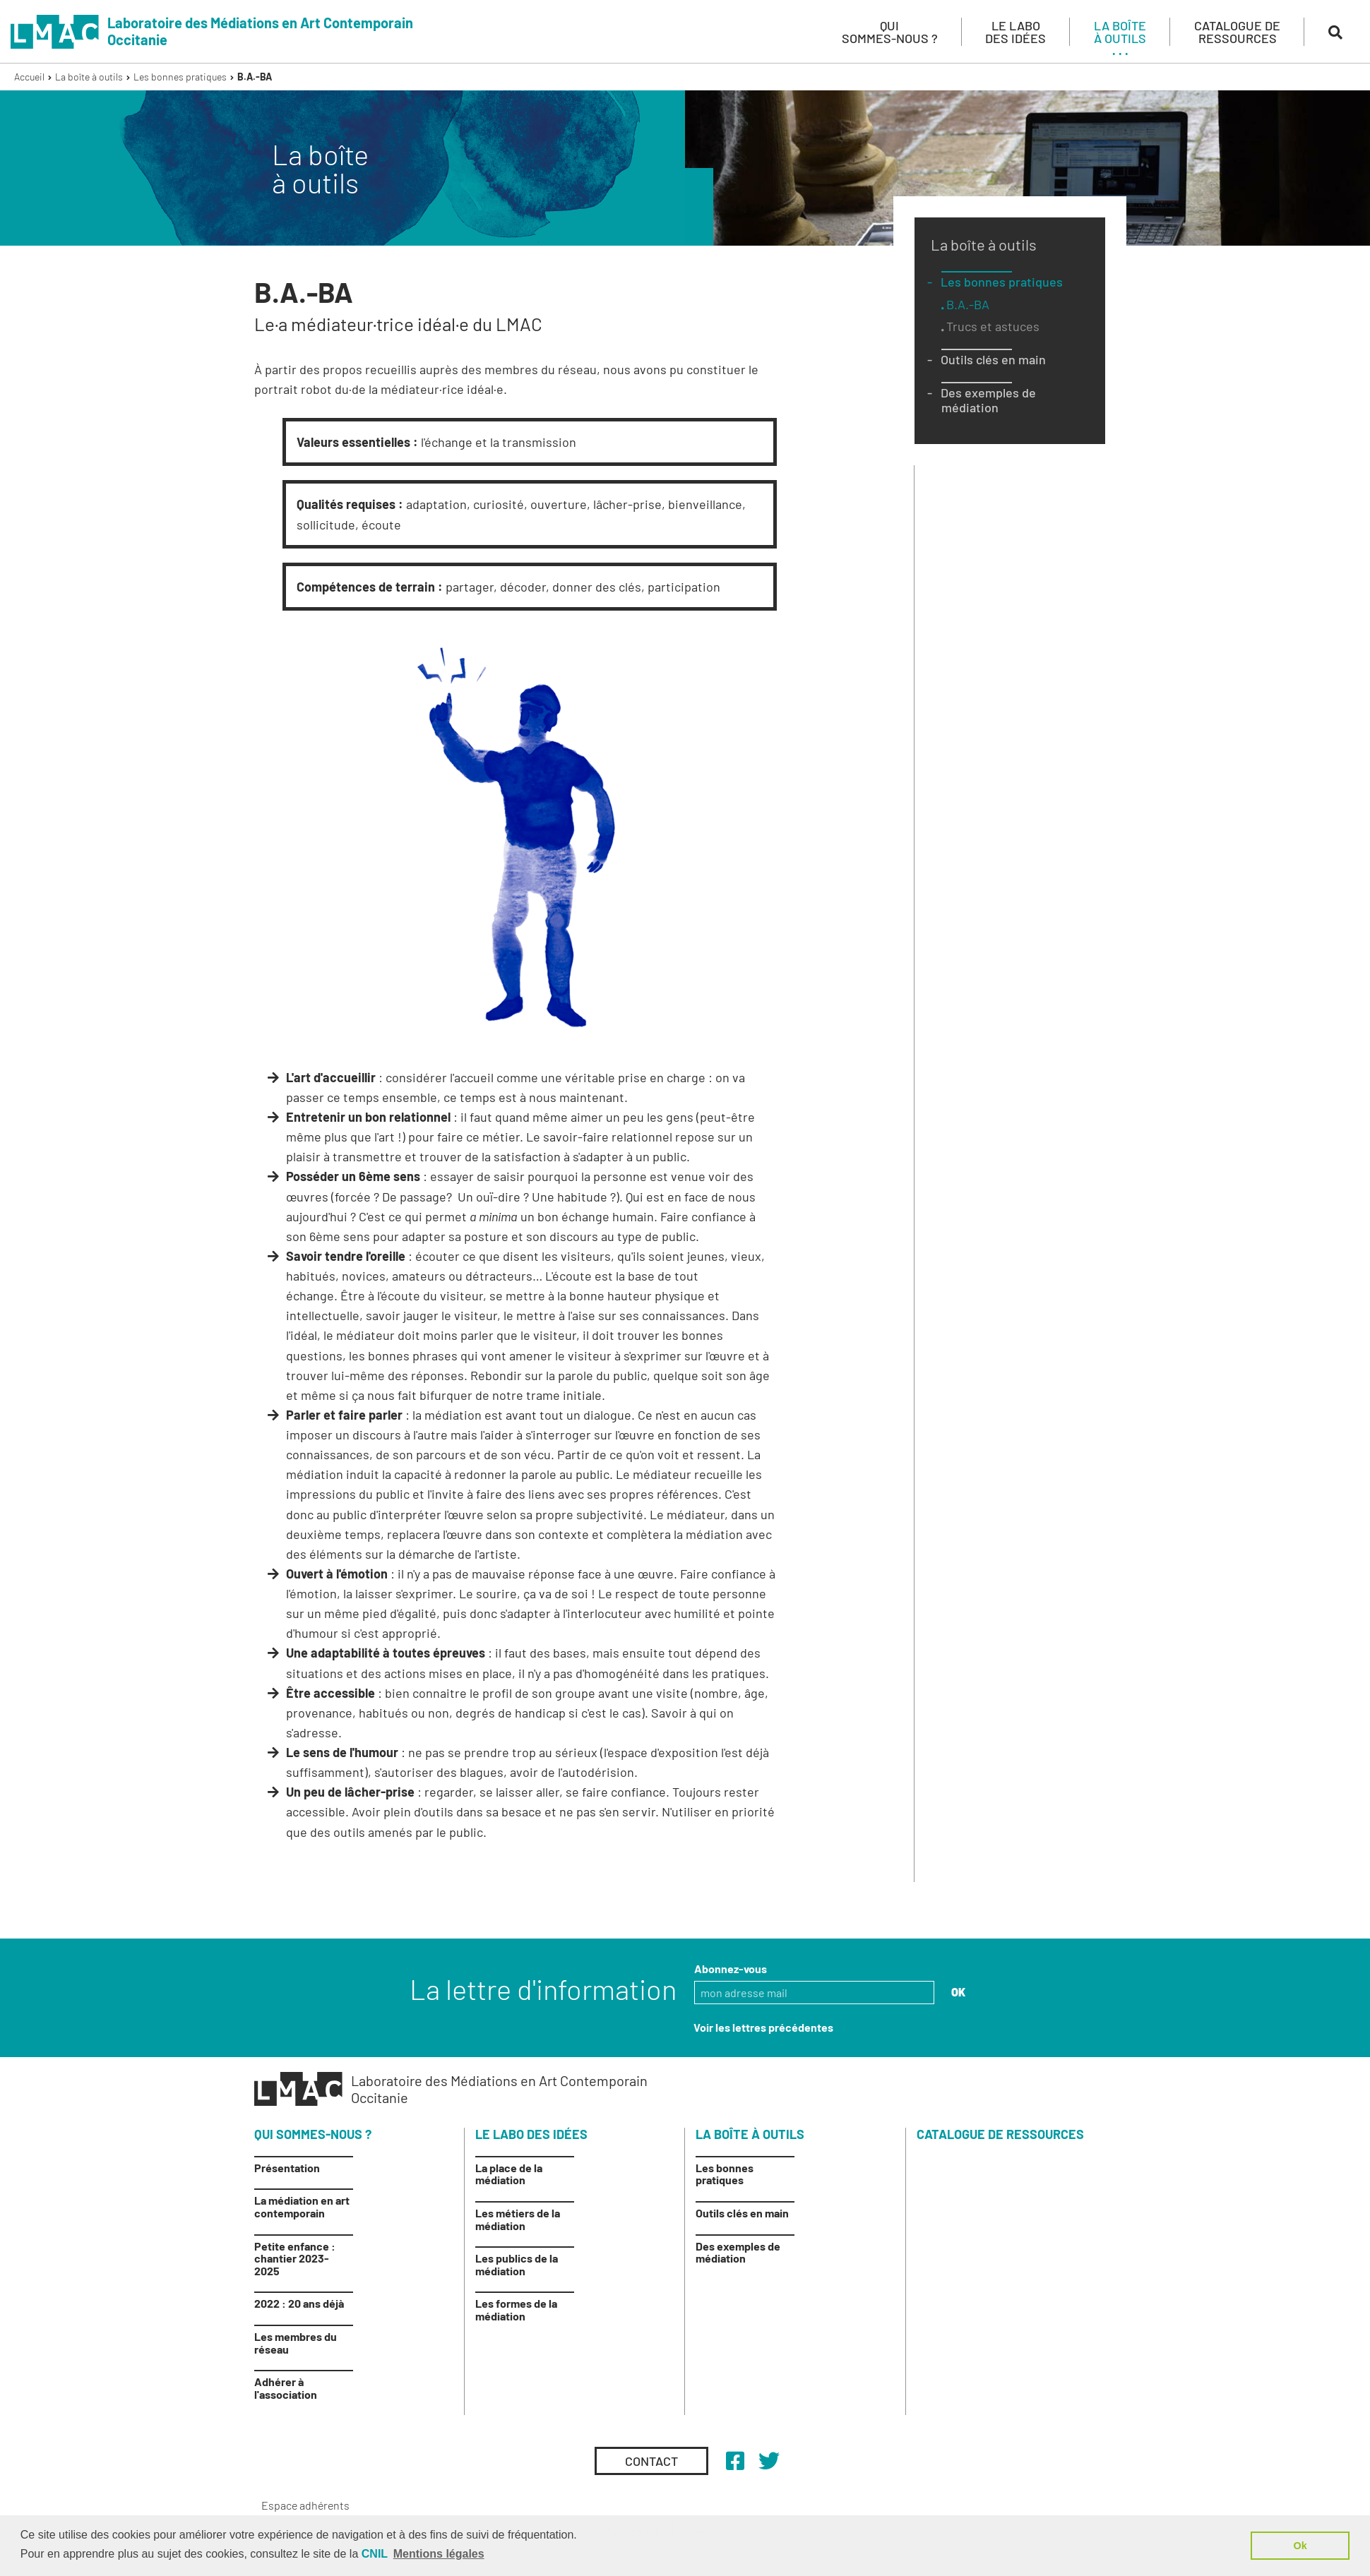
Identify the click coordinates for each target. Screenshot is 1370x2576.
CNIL (375, 2554)
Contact (651, 2461)
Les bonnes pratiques (180, 77)
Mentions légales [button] (438, 2554)
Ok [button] (1300, 2545)
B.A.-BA (254, 77)
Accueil (29, 77)
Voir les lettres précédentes (763, 2027)
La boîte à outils (89, 77)
